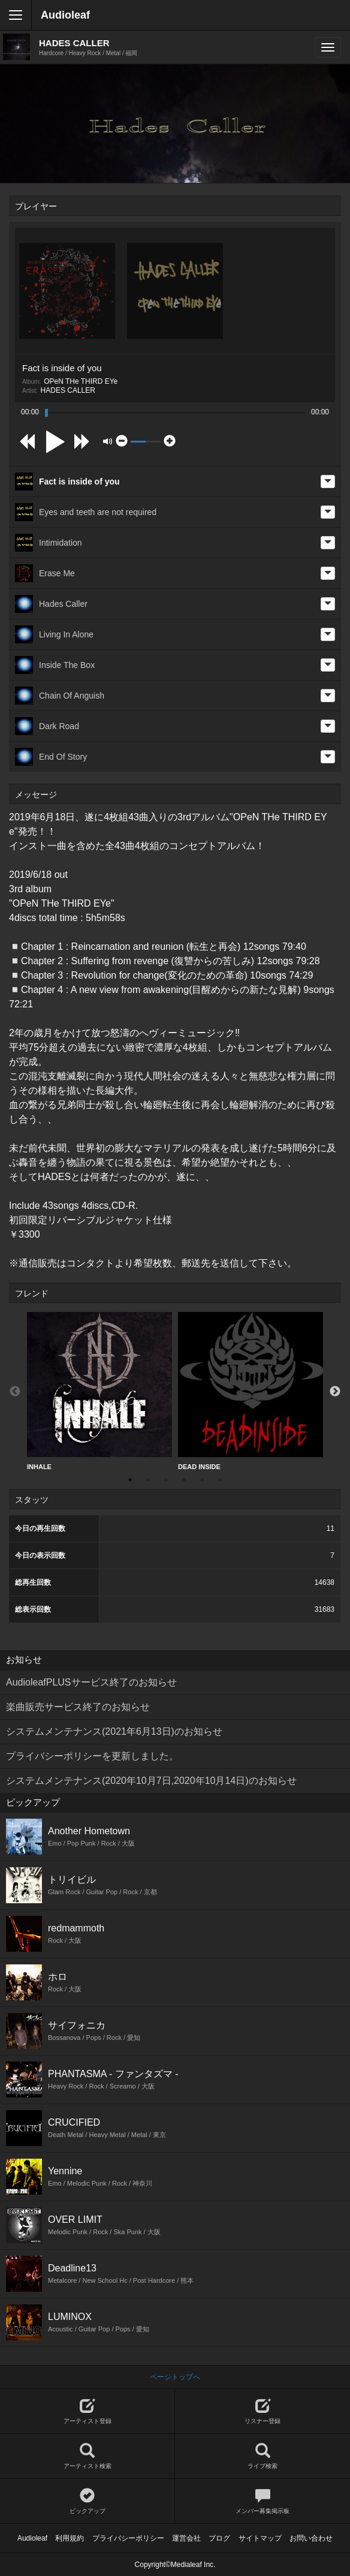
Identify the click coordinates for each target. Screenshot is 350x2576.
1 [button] (130, 1480)
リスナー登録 (262, 2411)
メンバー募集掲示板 (262, 2501)
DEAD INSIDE (250, 1391)
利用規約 (69, 2538)
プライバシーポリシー (128, 2538)
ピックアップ (87, 2501)
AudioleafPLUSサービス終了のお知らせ (91, 1682)
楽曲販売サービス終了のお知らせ (78, 1707)
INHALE (99, 1391)
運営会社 (186, 2538)
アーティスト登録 (87, 2411)
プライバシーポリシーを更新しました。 (92, 1756)
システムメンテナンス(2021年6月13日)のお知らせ (114, 1731)
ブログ (219, 2538)
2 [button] (148, 1480)
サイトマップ (260, 2538)
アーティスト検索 (87, 2456)
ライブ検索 (262, 2456)
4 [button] (184, 1480)
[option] (99, 1391)
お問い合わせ (311, 2538)
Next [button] (335, 1392)
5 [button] (202, 1480)
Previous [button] (15, 1392)
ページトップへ (175, 2377)
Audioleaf (65, 15)
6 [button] (220, 1480)
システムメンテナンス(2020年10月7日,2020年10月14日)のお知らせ (151, 1780)
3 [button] (166, 1480)
